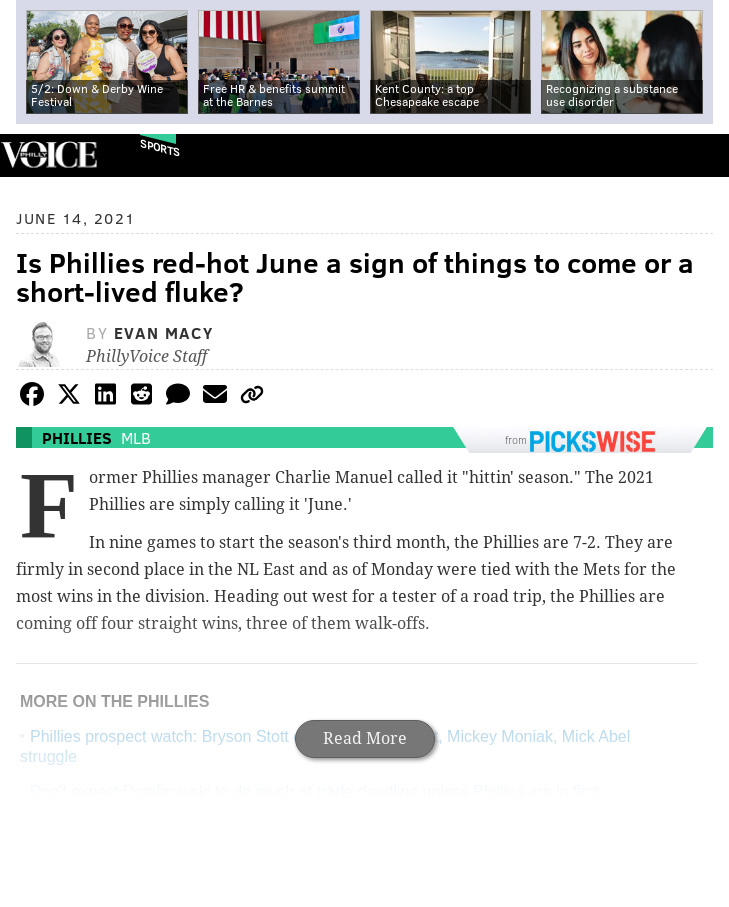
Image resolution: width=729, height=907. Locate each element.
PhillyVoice (48, 154)
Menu (697, 155)
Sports (160, 147)
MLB (136, 437)
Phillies (77, 437)
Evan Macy (163, 332)
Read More (365, 738)
